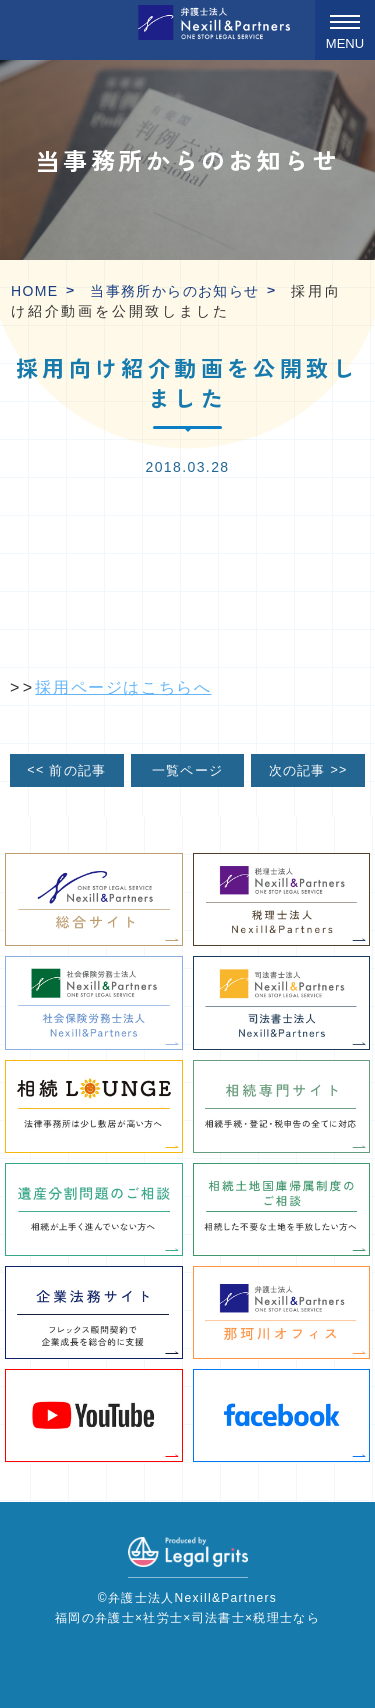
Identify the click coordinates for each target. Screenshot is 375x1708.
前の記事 (66, 769)
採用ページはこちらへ (123, 687)
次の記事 (308, 769)
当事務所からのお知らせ (174, 291)
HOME (35, 291)
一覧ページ (187, 771)
